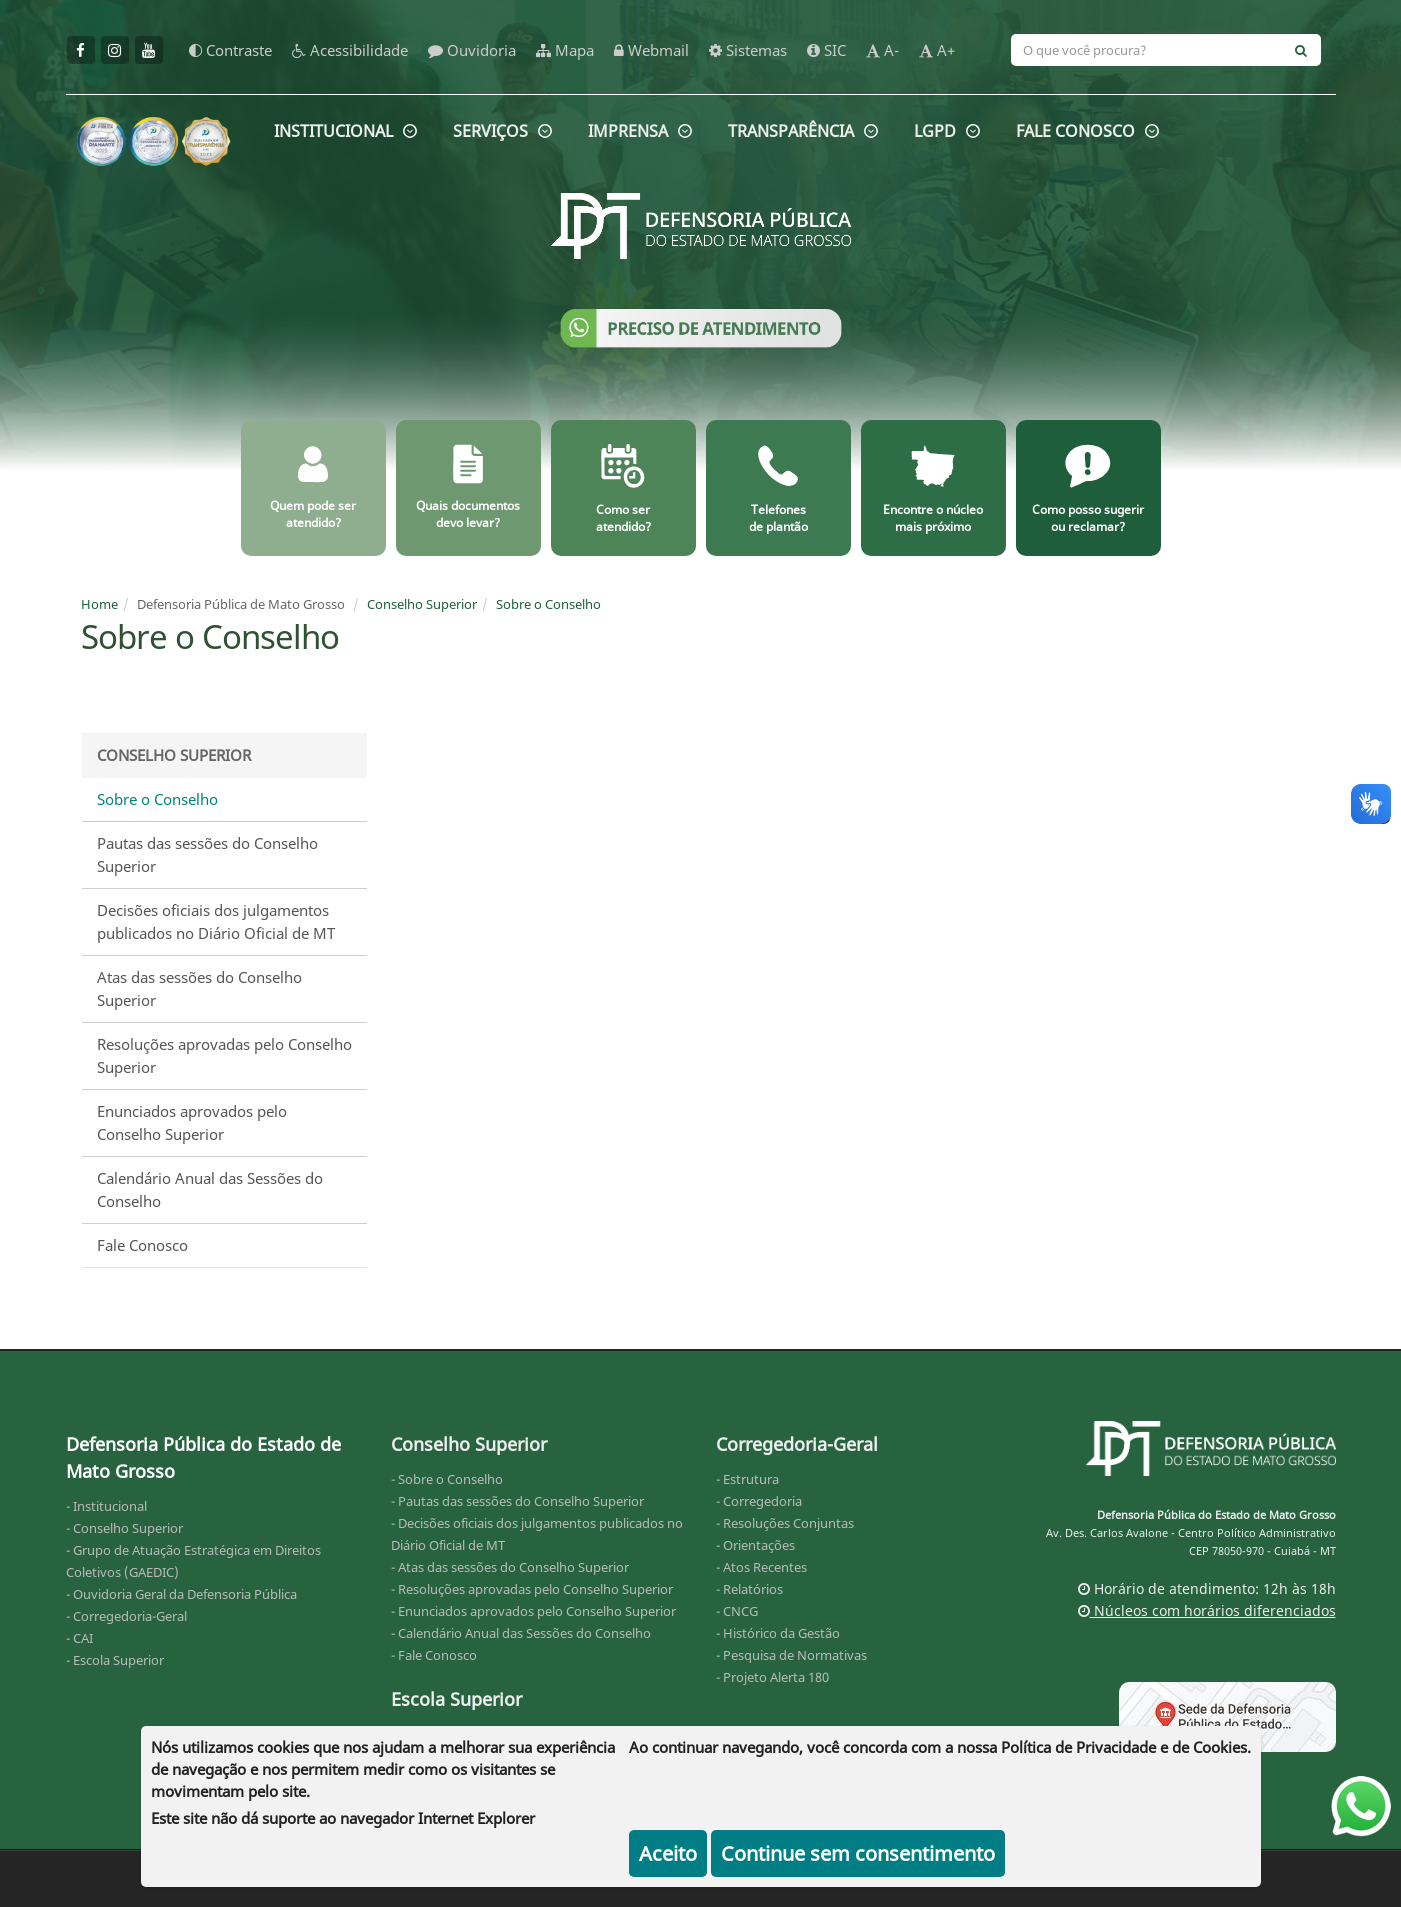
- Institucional (106, 1506)
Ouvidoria (472, 50)
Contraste (230, 50)
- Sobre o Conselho (447, 1479)
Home (99, 604)
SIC (826, 50)
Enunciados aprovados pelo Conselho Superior (192, 1122)
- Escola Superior (115, 1660)
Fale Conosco (142, 1245)
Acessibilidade (350, 50)
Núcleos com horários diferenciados (1207, 1610)
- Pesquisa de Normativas (791, 1655)
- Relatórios (749, 1589)
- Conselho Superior (124, 1528)
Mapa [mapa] (565, 50)
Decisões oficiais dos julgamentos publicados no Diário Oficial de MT (216, 921)
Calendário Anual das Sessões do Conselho (210, 1189)
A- (882, 50)
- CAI (79, 1638)
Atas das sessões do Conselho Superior (199, 988)
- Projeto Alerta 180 (772, 1677)
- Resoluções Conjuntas (785, 1523)
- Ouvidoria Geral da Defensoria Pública (181, 1594)
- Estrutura (747, 1479)
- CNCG (737, 1611)
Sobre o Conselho (548, 604)
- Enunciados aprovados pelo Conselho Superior (533, 1611)
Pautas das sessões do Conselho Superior (207, 854)
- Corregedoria (759, 1501)
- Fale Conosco (434, 1655)
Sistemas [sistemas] (748, 50)
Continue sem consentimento (858, 1853)
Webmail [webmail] (651, 50)
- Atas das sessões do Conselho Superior (510, 1567)
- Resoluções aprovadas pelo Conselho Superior (532, 1589)
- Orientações (755, 1545)
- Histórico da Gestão (778, 1633)
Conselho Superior (422, 604)
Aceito (668, 1853)
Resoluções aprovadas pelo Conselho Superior (224, 1055)
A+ (937, 50)
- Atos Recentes (761, 1567)
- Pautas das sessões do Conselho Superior (517, 1501)
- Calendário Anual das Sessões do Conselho (521, 1633)
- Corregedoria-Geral (126, 1616)
